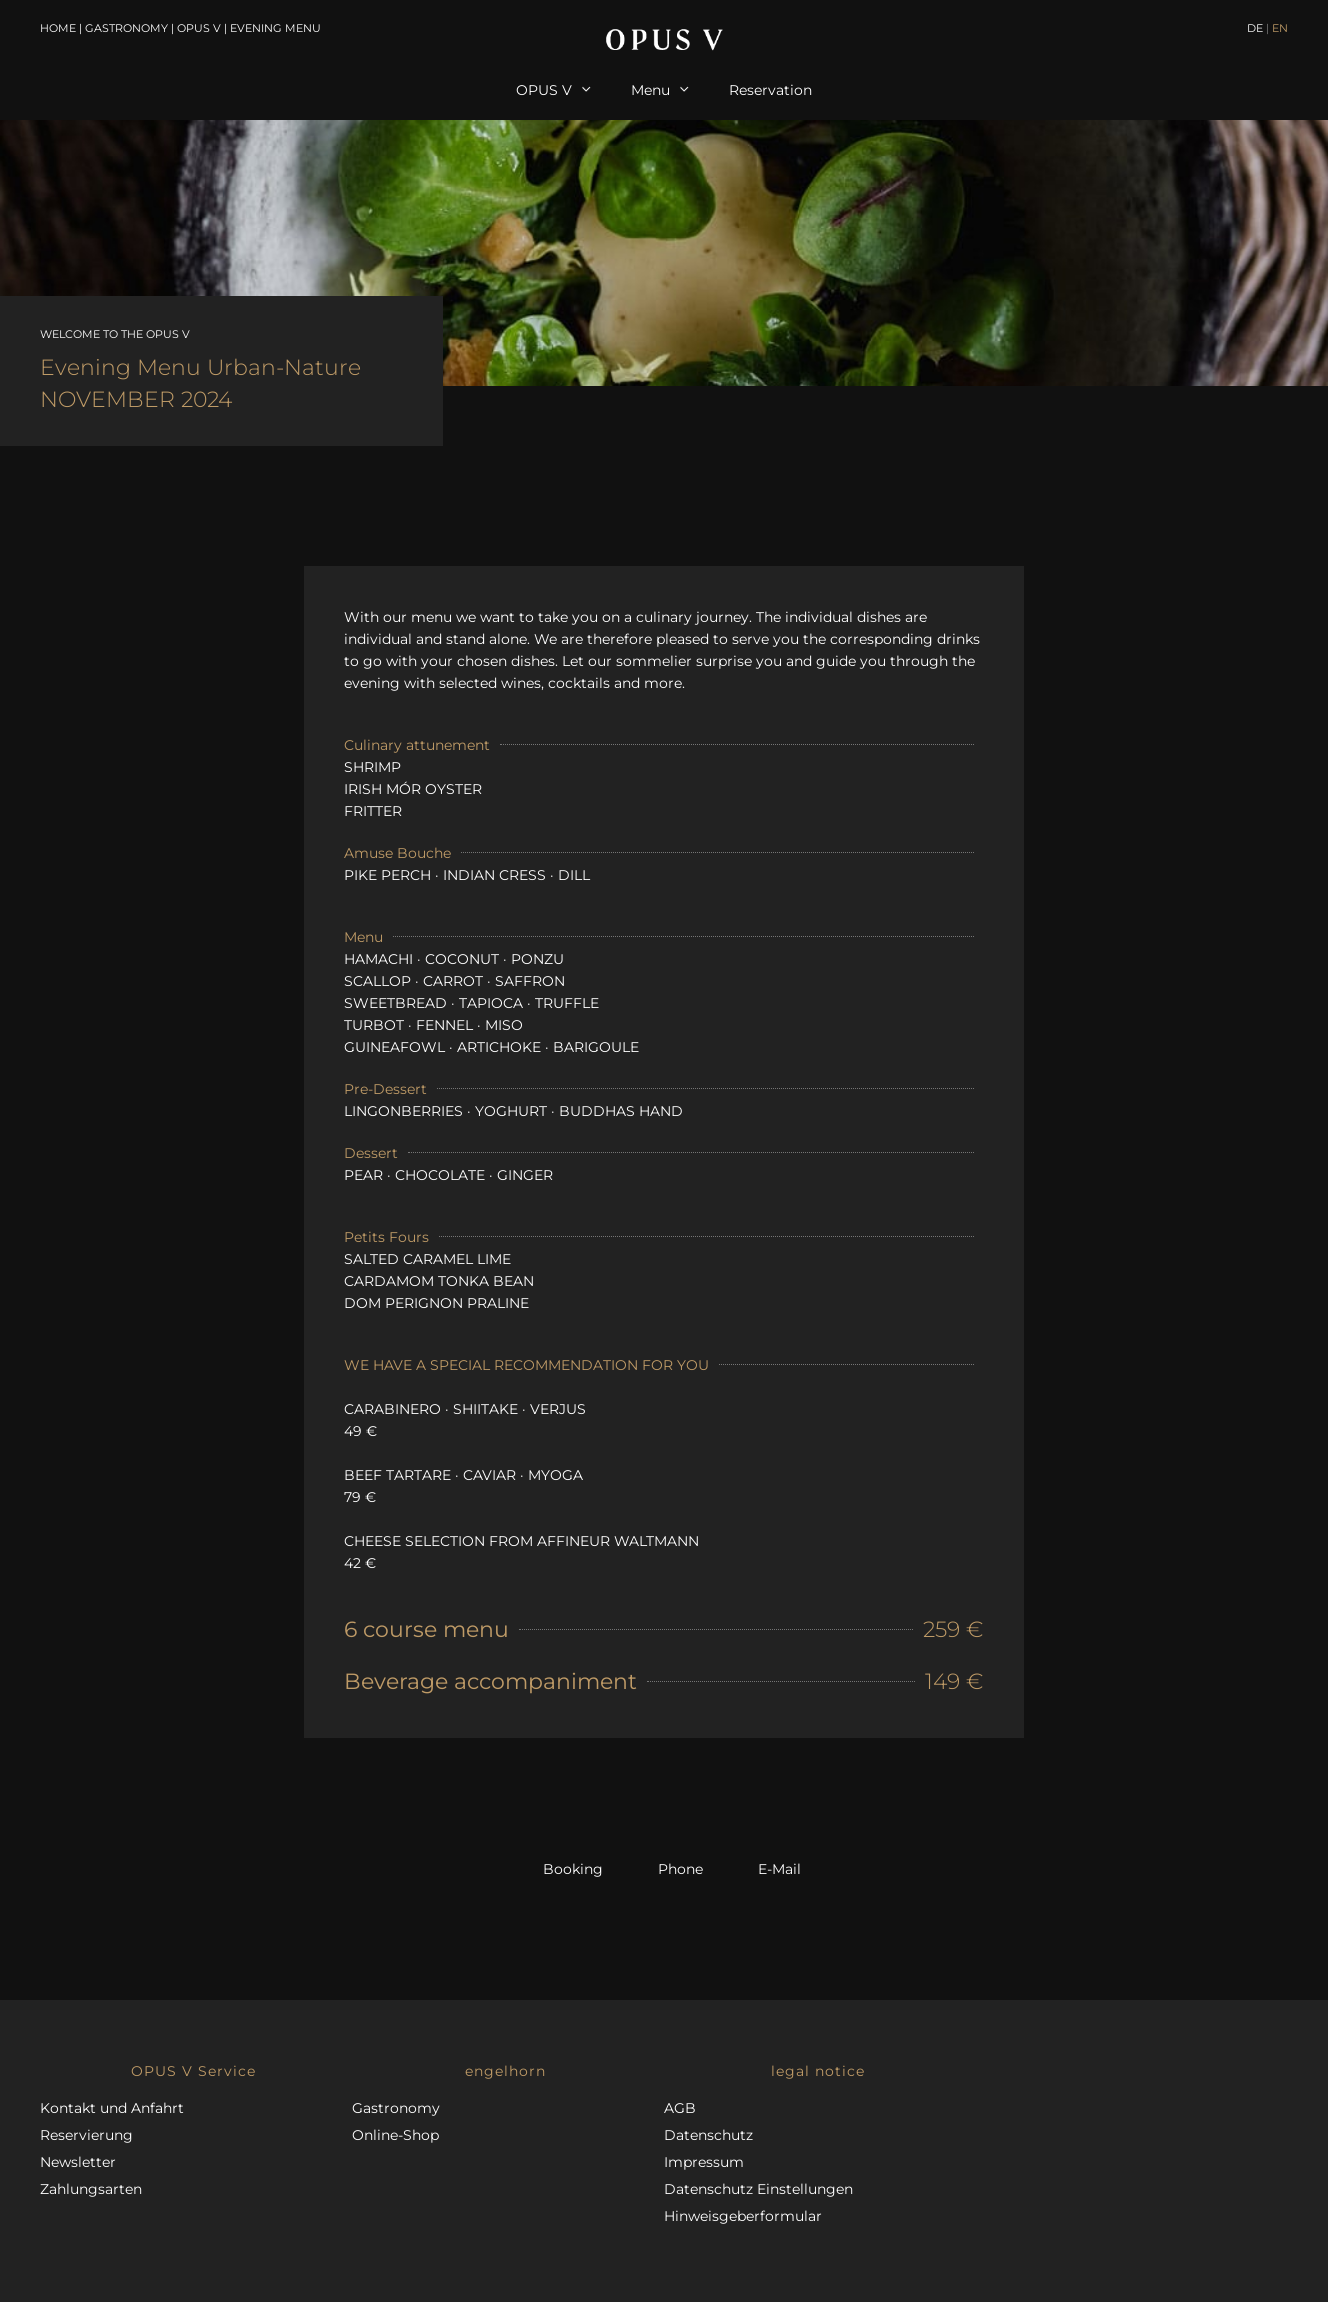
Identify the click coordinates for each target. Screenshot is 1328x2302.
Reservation (770, 90)
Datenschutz (708, 2135)
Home (58, 28)
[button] (196, 2071)
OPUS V (199, 28)
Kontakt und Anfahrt (112, 2108)
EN (1280, 28)
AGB (680, 2108)
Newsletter (78, 2162)
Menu (660, 90)
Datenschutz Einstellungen (758, 2189)
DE (1255, 28)
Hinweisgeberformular (743, 2216)
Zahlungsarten (91, 2189)
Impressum (704, 2162)
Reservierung (86, 2135)
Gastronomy (126, 28)
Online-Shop (395, 2135)
